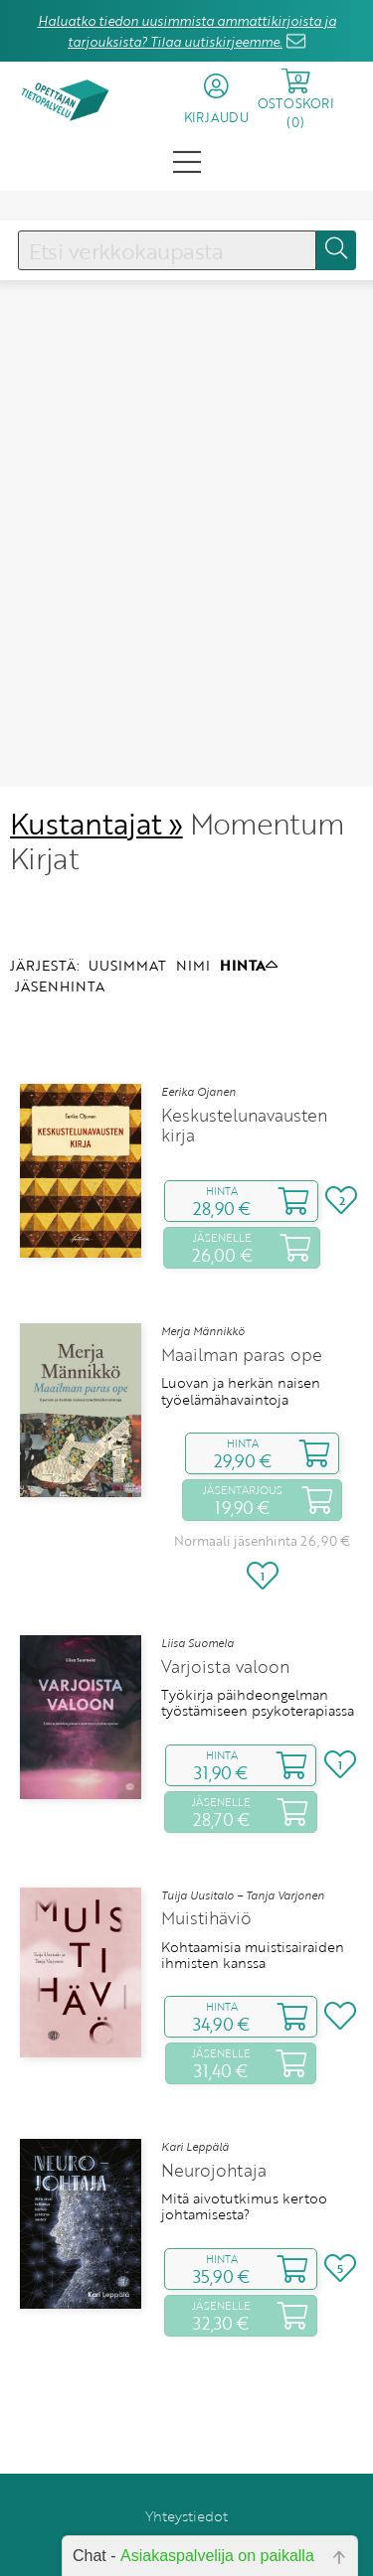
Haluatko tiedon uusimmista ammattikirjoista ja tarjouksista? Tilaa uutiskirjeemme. (187, 31)
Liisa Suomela (197, 1567)
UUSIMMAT (127, 888)
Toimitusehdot (187, 2467)
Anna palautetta (187, 2522)
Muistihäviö (206, 1843)
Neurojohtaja (214, 2094)
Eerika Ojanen (198, 1015)
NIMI (193, 888)
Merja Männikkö (203, 1256)
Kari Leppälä (195, 2070)
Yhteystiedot (186, 2439)
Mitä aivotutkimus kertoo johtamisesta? (244, 2130)
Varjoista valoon (225, 1590)
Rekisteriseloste (186, 2495)
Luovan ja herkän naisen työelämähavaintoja (240, 1315)
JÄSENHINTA (59, 910)
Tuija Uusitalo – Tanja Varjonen (242, 1819)
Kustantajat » (96, 746)
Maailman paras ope (241, 1278)
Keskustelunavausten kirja (244, 1049)
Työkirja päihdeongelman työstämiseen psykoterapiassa (257, 1626)
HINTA (249, 888)
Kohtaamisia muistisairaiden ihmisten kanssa (252, 1879)
